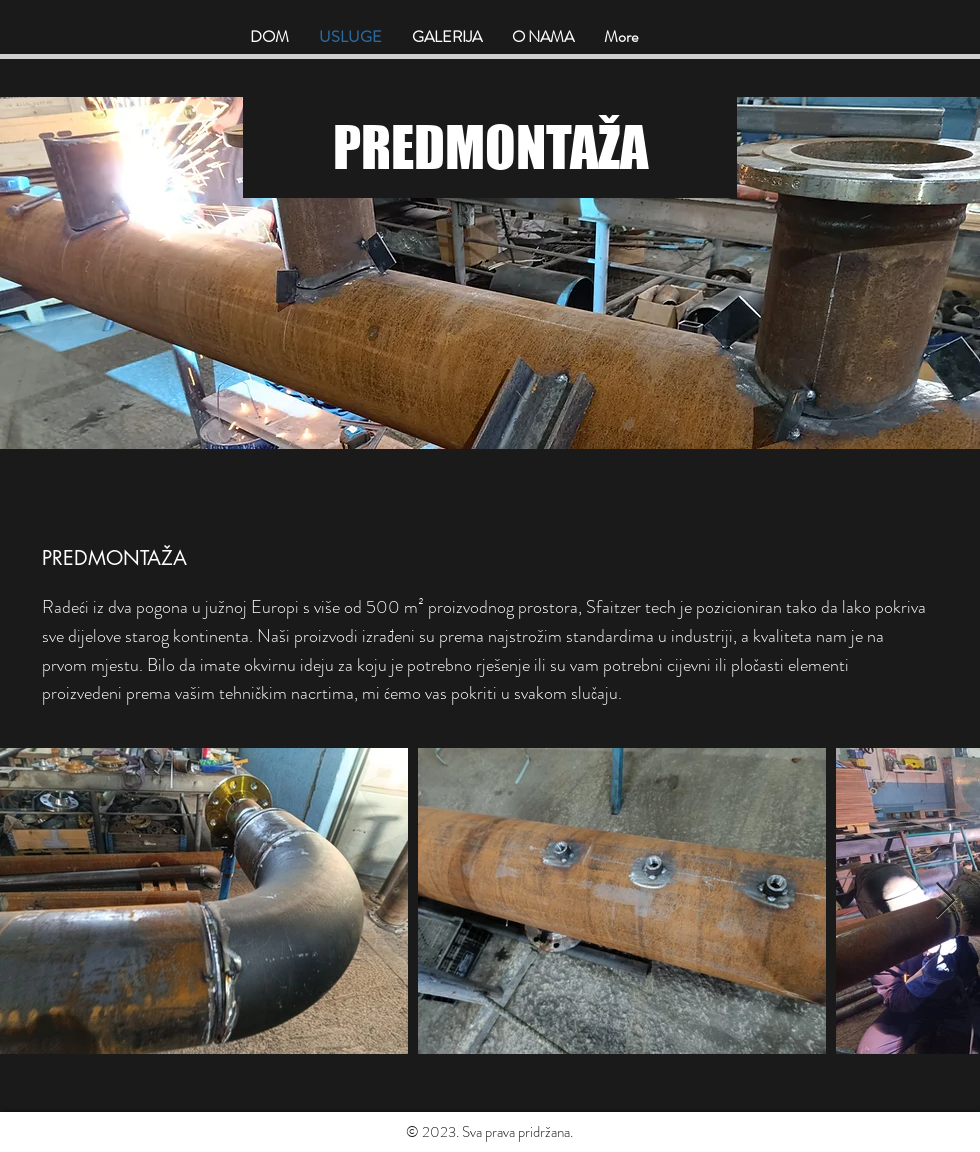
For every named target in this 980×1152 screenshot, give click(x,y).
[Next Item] (945, 901)
